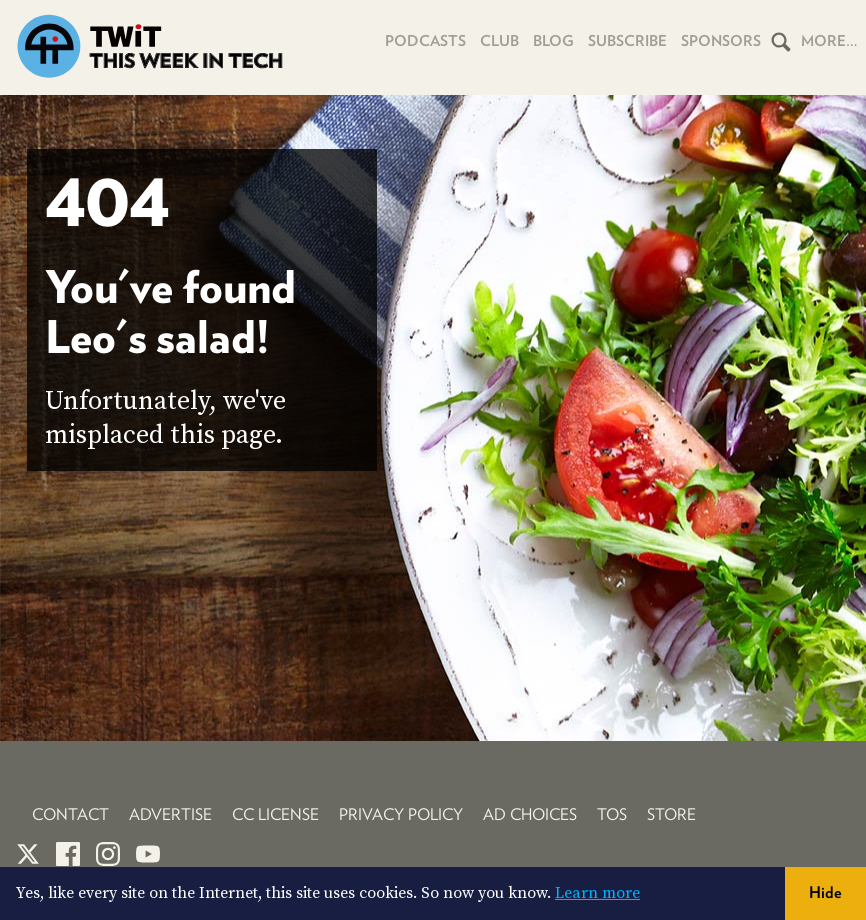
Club (499, 41)
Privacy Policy (401, 814)
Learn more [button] (597, 893)
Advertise (170, 814)
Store (671, 814)
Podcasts (425, 41)
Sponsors (721, 41)
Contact (70, 814)
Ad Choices (530, 814)
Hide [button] (825, 892)
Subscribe (627, 41)
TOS (612, 814)
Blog (553, 41)
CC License (275, 814)
